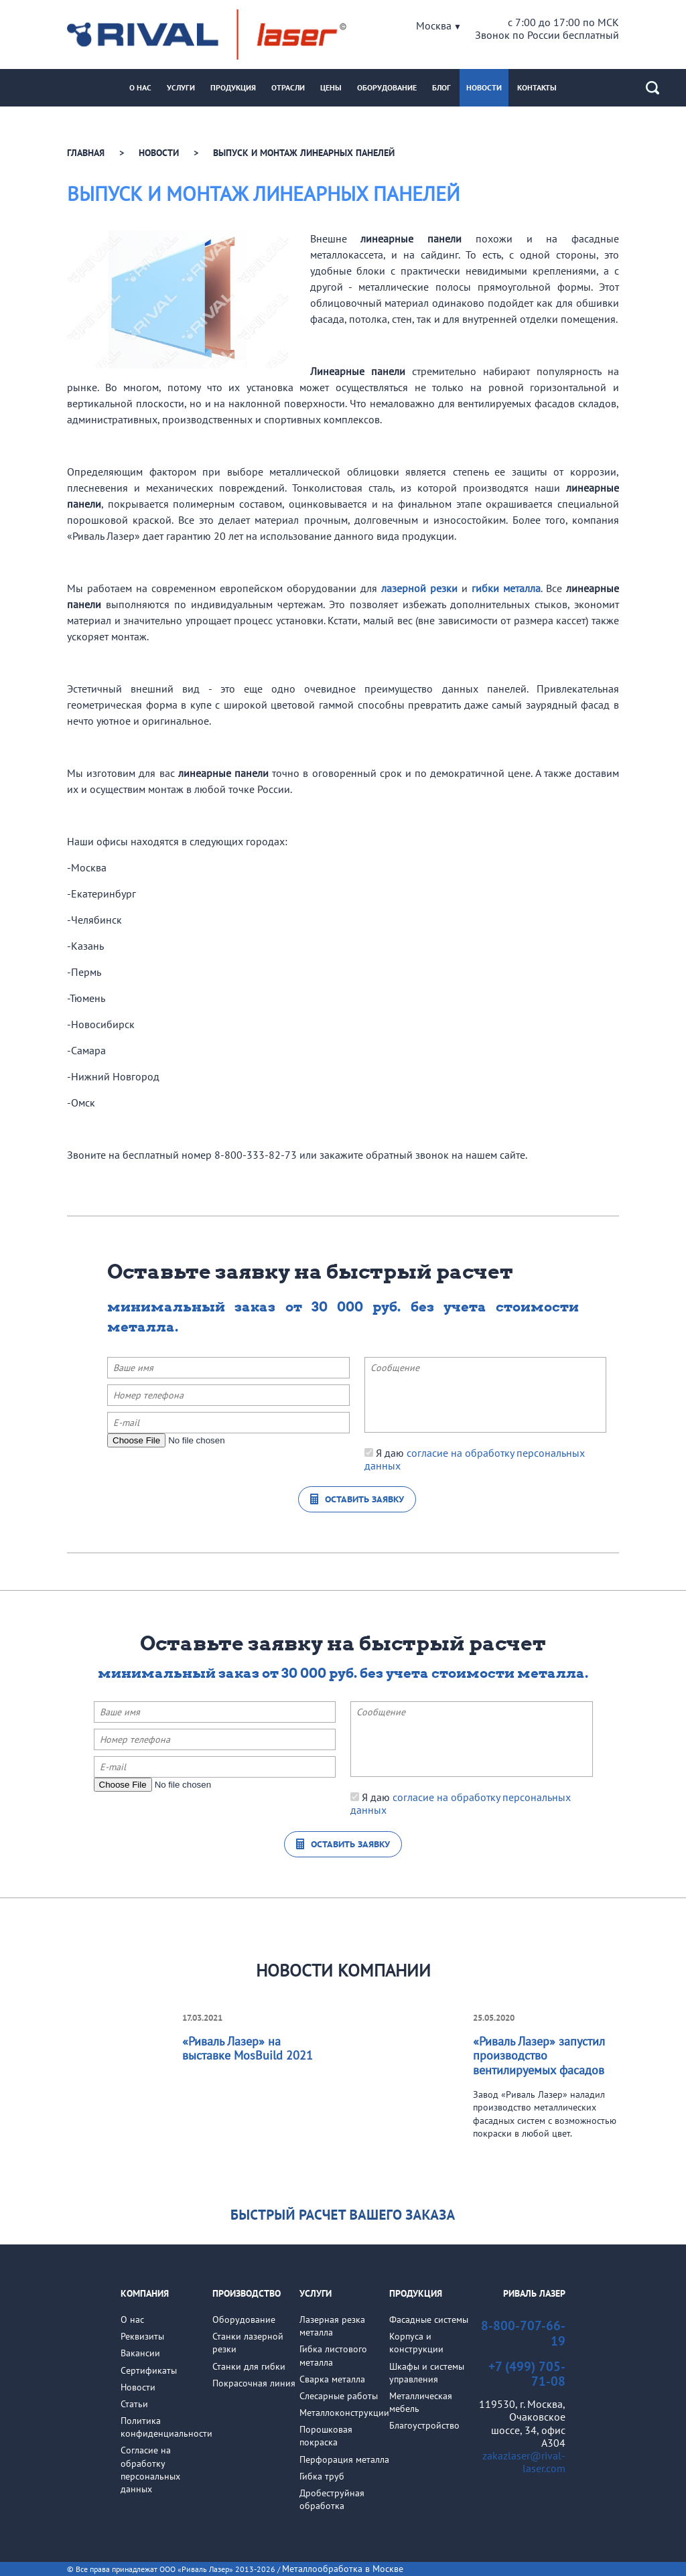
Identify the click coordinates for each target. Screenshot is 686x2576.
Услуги (181, 87)
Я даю (474, 1459)
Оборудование (387, 87)
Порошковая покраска (325, 2435)
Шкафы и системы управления (426, 2372)
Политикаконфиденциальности (166, 2427)
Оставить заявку (364, 1499)
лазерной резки (419, 588)
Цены (331, 87)
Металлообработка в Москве (342, 2569)
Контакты (537, 87)
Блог (441, 87)
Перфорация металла (344, 2459)
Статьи (134, 2404)
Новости (484, 87)
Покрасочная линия (253, 2383)
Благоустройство (424, 2425)
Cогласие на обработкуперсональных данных (150, 2469)
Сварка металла (332, 2379)
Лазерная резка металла (332, 2325)
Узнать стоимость (343, 2214)
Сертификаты (149, 2370)
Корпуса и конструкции (416, 2342)
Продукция (233, 87)
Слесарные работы (338, 2396)
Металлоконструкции (344, 2413)
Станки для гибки (248, 2366)
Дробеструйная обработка (331, 2499)
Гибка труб (321, 2476)
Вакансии (140, 2353)
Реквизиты (142, 2336)
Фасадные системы (428, 2319)
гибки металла (506, 588)
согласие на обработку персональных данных (474, 1459)
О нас (140, 87)
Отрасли (288, 87)
